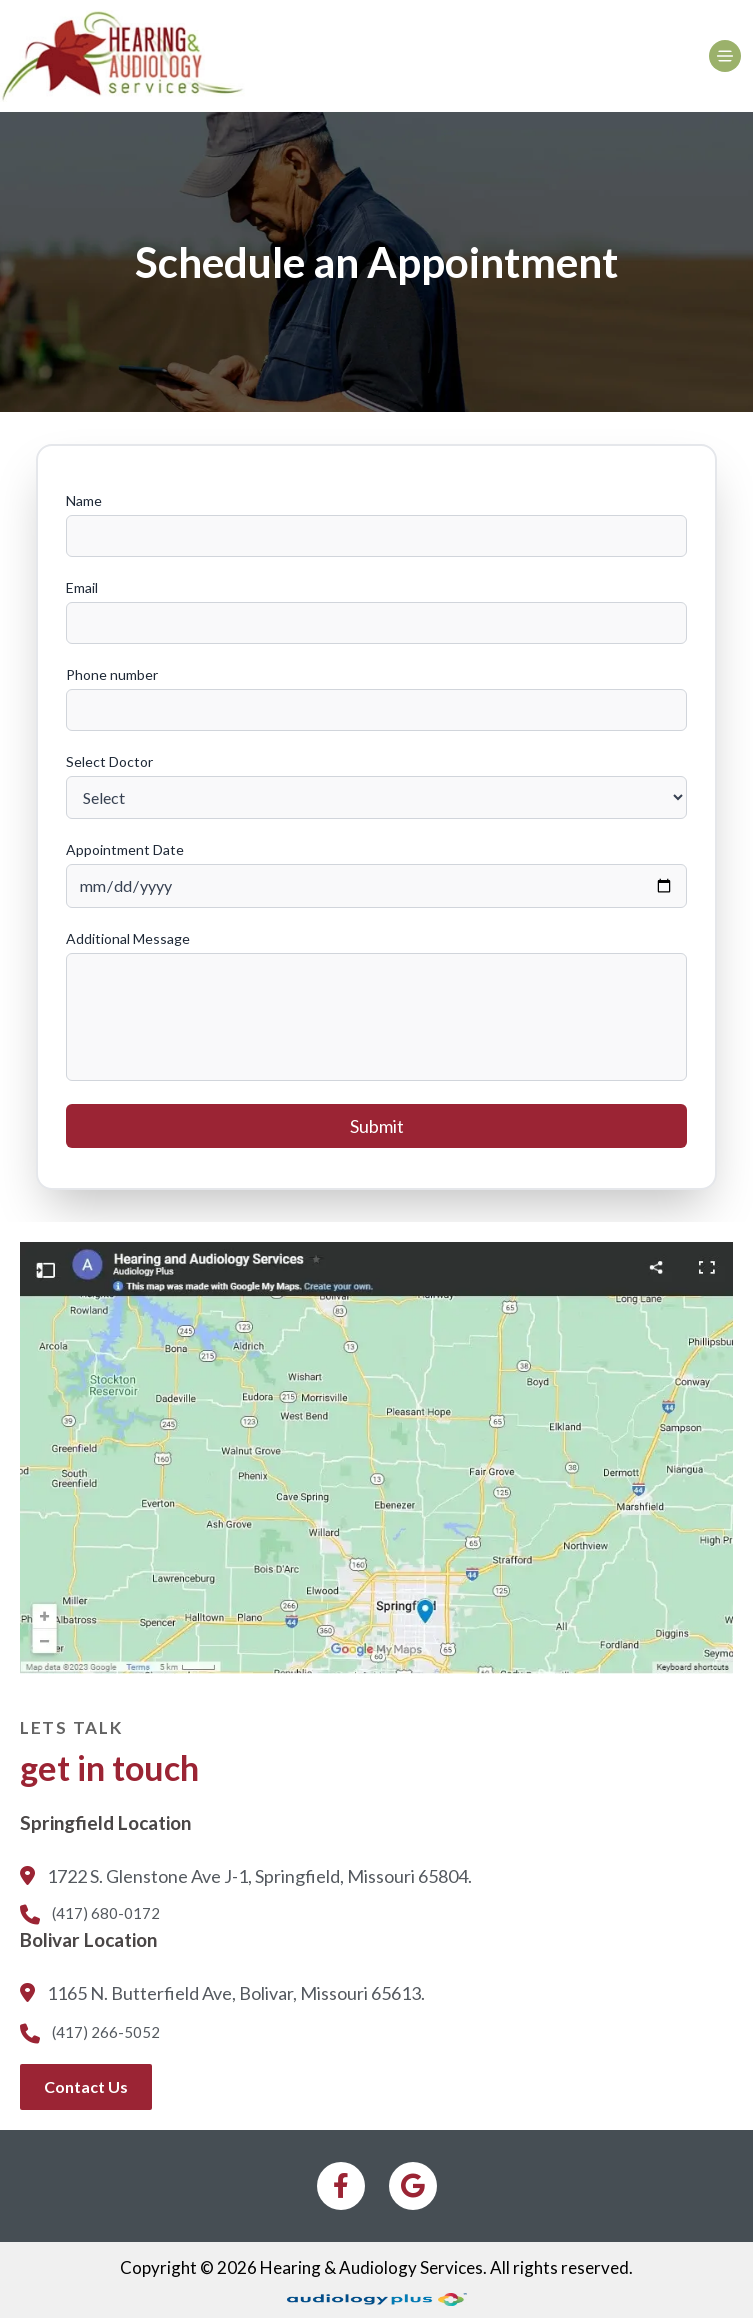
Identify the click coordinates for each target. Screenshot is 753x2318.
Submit (377, 1126)
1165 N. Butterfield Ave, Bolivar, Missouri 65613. (222, 1995)
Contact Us (86, 2086)
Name (84, 500)
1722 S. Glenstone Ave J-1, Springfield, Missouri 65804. (246, 1878)
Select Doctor (109, 761)
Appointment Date (125, 849)
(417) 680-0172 (90, 1914)
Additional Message (128, 938)
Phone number (112, 674)
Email (82, 587)
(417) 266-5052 (90, 2033)
